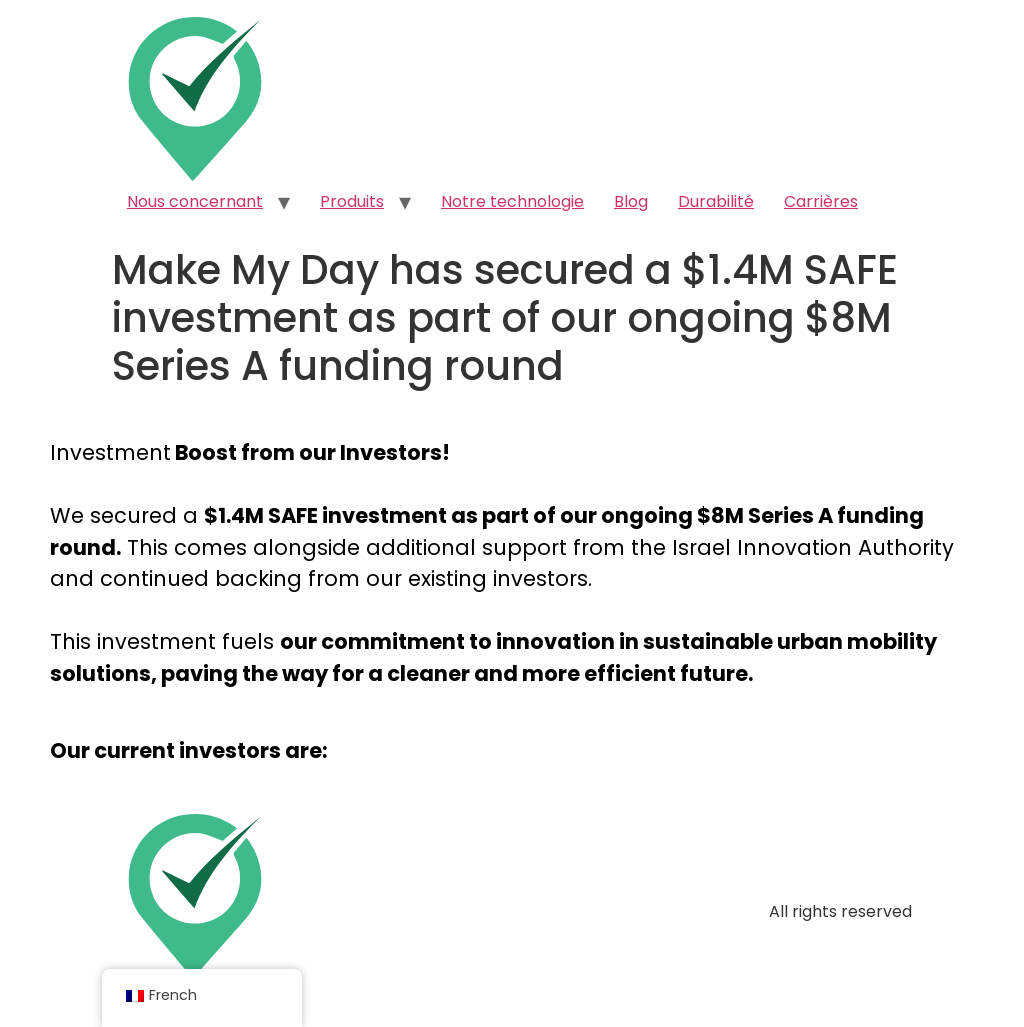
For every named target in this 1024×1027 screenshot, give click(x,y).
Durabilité (716, 201)
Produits (352, 201)
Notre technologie (512, 201)
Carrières (821, 201)
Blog (631, 201)
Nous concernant (195, 201)
